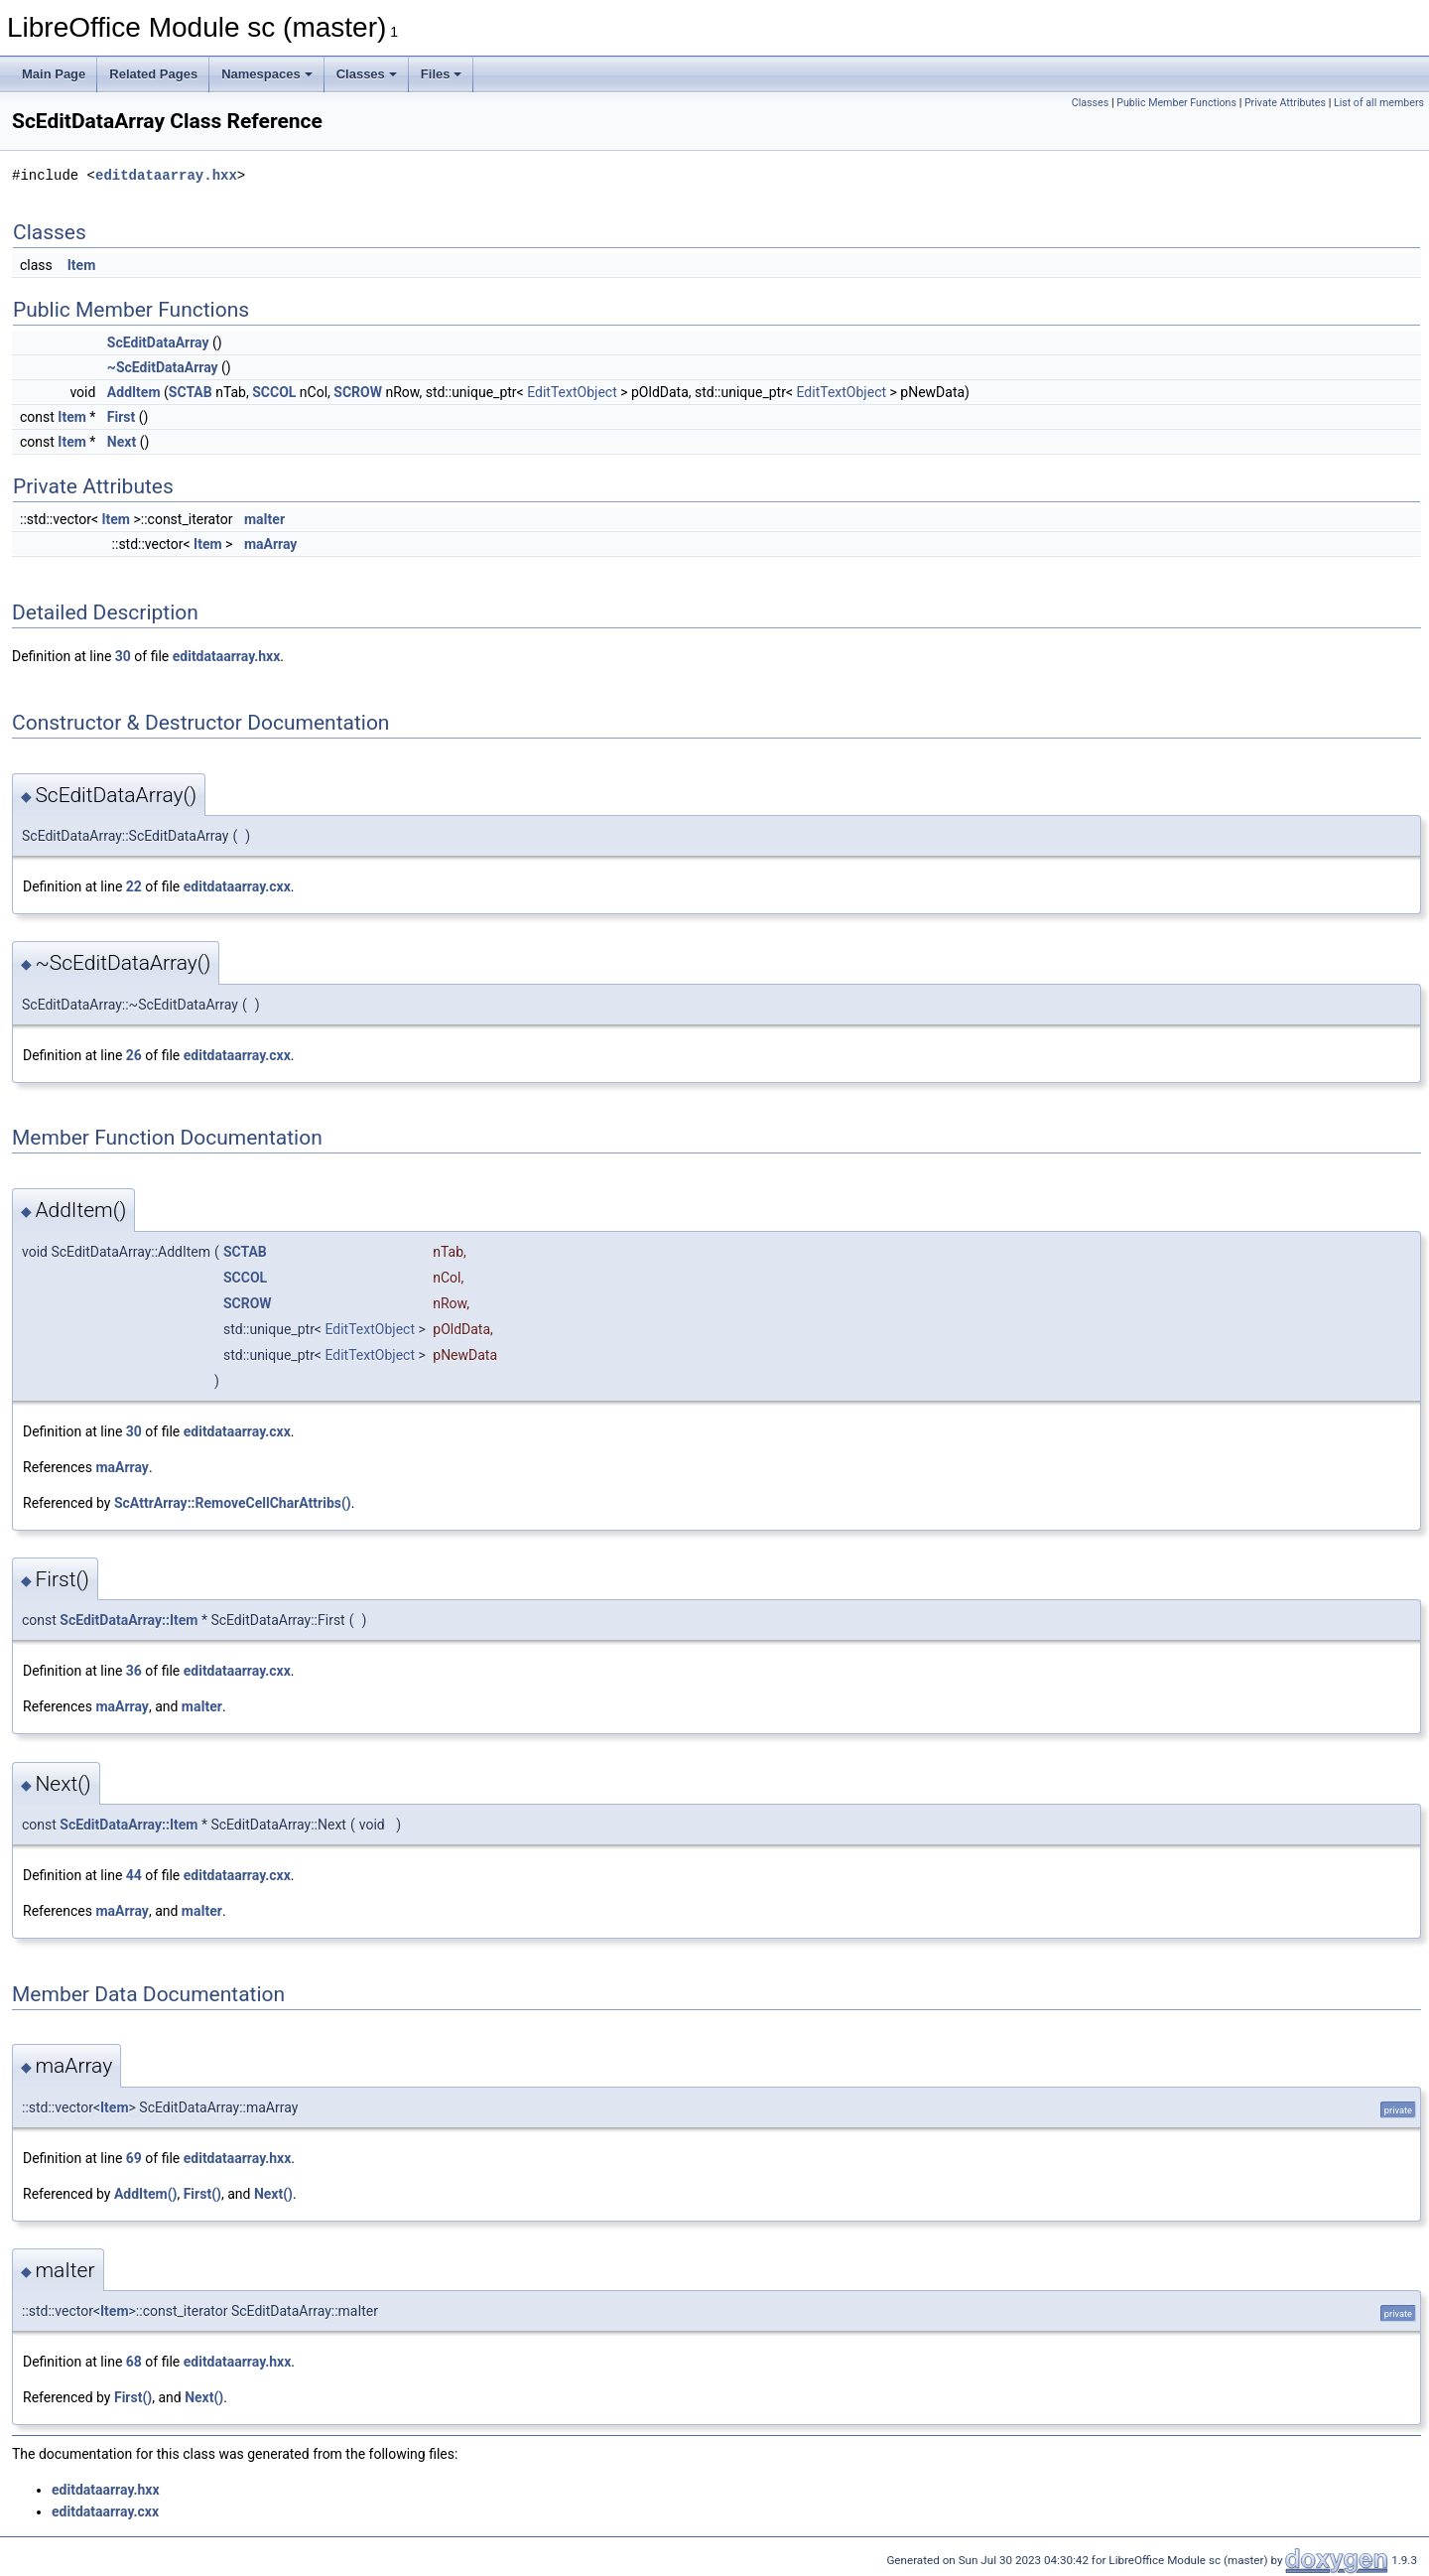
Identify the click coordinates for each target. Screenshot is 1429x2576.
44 (134, 1875)
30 (123, 656)
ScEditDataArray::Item (128, 1620)
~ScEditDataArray (162, 367)
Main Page (53, 74)
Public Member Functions (1176, 102)
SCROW (357, 392)
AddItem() (146, 2194)
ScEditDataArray (158, 342)
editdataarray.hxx (166, 175)
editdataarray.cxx (237, 886)
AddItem (134, 392)
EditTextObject (572, 392)
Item (81, 265)
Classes (366, 74)
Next (121, 442)
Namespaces (267, 74)
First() (202, 2194)
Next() (273, 2194)
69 (134, 2158)
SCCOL (274, 392)
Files (441, 74)
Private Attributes (1285, 102)
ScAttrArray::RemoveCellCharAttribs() (232, 1503)
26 (134, 1055)
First (121, 417)
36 (134, 1671)
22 (134, 886)
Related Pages (153, 74)
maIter (264, 519)
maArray (271, 544)
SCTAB (190, 392)
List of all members (1379, 102)
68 (134, 2362)
